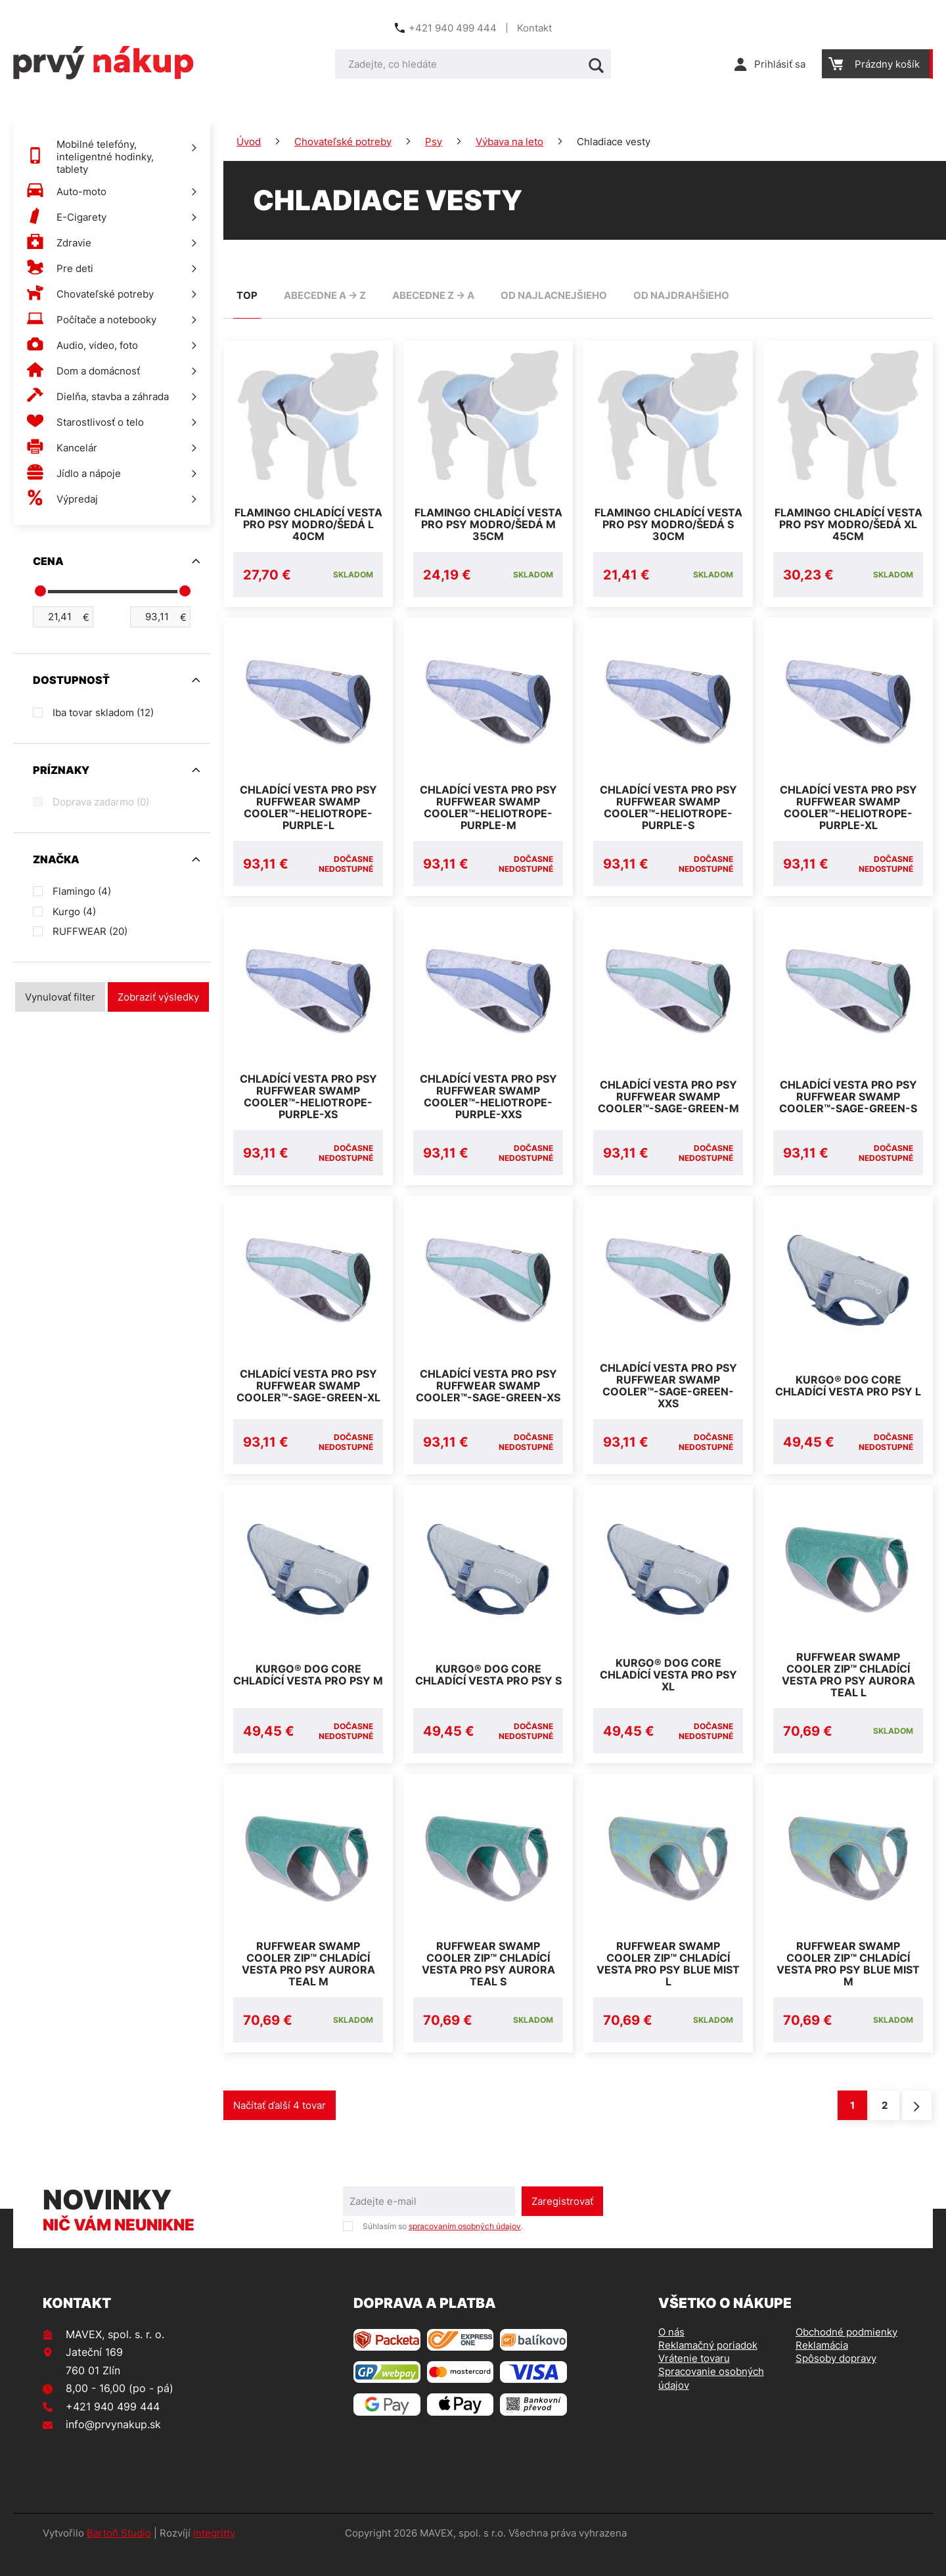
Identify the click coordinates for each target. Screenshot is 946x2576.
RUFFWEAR (90, 931)
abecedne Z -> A (433, 295)
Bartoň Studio (119, 2556)
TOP (247, 295)
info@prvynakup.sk (113, 2447)
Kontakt (534, 28)
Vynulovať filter (60, 997)
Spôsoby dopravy (836, 2382)
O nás (671, 2355)
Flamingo (82, 891)
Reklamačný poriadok (707, 2368)
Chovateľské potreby (343, 141)
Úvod (248, 141)
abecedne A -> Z (325, 295)
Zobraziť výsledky (158, 997)
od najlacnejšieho (554, 295)
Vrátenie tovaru (694, 2382)
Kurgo (74, 911)
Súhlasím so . (443, 2250)
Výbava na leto (509, 141)
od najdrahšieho (681, 295)
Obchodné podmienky (846, 2355)
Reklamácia (822, 2368)
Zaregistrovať (562, 2225)
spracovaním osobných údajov (465, 2250)
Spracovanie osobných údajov (711, 2401)
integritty (214, 2556)
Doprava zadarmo (101, 802)
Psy (433, 141)
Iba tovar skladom (103, 712)
